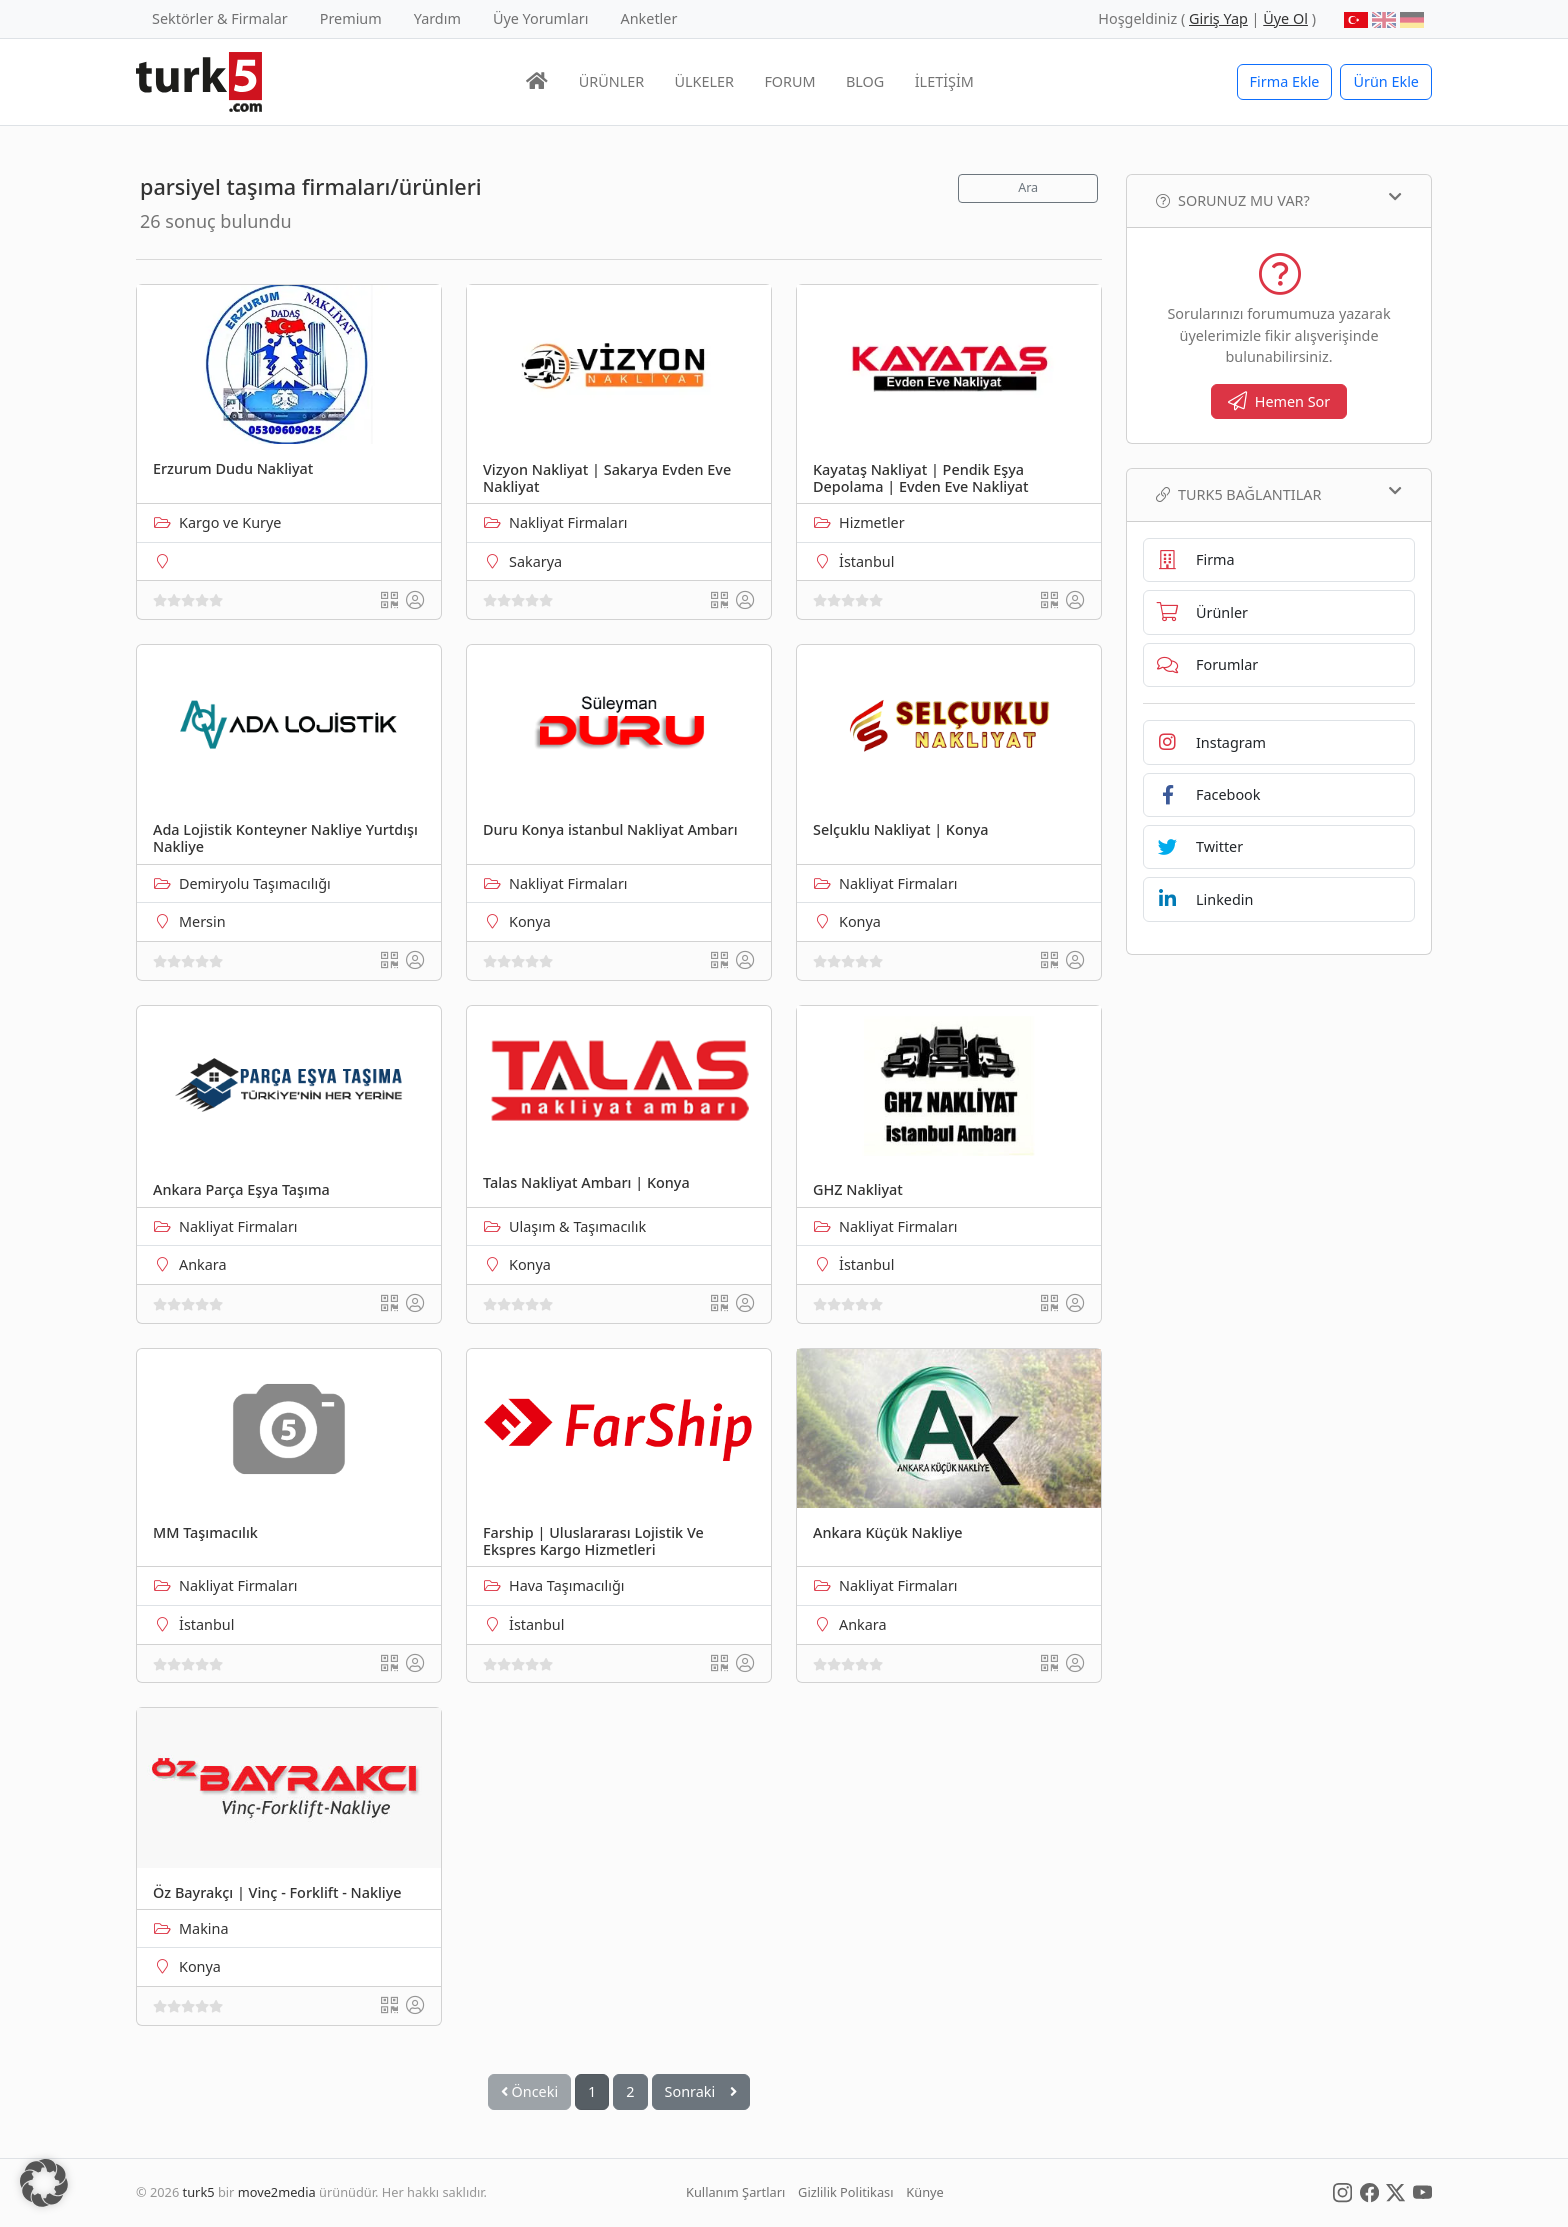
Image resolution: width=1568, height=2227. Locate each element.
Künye (924, 2192)
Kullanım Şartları (735, 2192)
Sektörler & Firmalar (220, 18)
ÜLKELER (704, 81)
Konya (530, 921)
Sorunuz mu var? (1279, 200)
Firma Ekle (1285, 81)
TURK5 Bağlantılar (1279, 494)
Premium (351, 18)
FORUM (789, 81)
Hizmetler (872, 522)
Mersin (202, 921)
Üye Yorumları (541, 18)
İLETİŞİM (944, 81)
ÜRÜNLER (611, 81)
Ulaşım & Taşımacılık (577, 1226)
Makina (204, 1928)
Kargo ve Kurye (230, 522)
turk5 (199, 2192)
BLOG (865, 81)
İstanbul (866, 561)
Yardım (437, 18)
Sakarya (535, 561)
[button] (44, 2183)
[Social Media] (1342, 2192)
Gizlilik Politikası (845, 2192)
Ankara (203, 1264)
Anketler (649, 18)
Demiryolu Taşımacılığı (255, 883)
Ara (1028, 187)
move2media (277, 2192)
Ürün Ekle (1386, 81)
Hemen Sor (1279, 401)
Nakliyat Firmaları (568, 522)
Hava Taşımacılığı (567, 1585)
